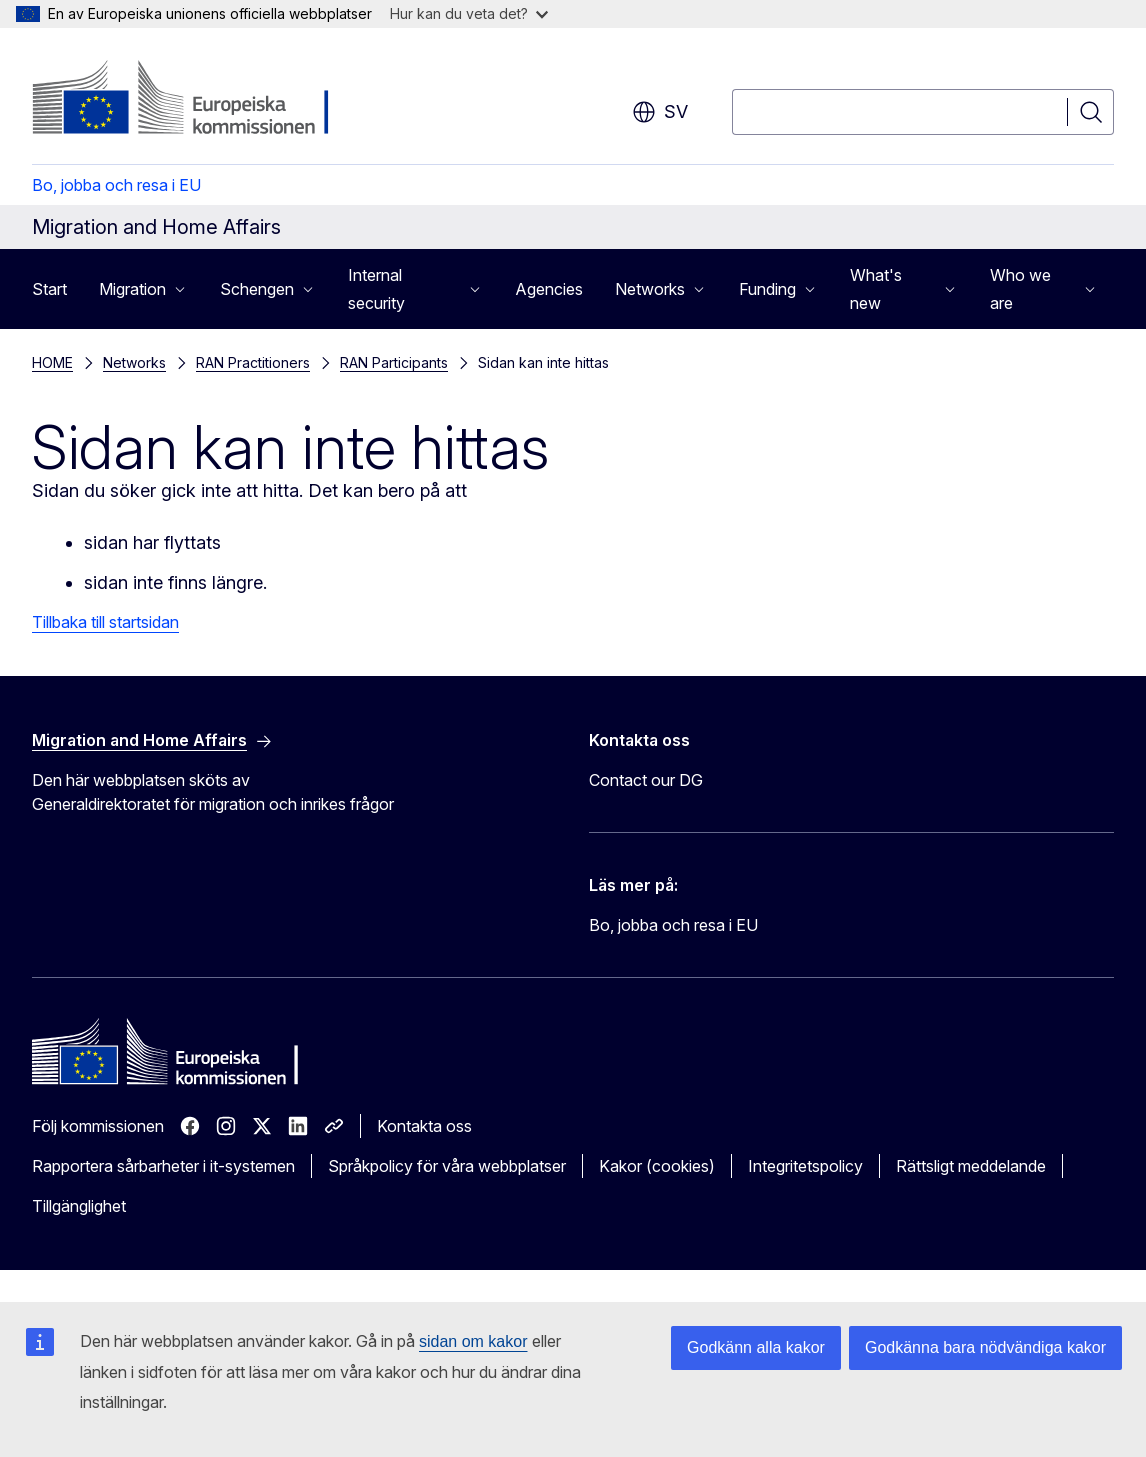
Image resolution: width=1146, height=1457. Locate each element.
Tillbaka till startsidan (105, 622)
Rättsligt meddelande (971, 1166)
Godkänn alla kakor (756, 1347)
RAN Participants (394, 362)
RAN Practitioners (253, 362)
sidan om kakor (473, 1341)
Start (49, 289)
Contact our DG (646, 780)
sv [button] (660, 112)
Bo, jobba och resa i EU (116, 185)
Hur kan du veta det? (469, 13)
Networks (134, 362)
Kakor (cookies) (657, 1166)
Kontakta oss (424, 1126)
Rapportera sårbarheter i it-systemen (163, 1166)
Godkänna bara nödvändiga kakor (985, 1347)
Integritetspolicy (805, 1166)
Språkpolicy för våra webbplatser (447, 1166)
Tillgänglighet (79, 1206)
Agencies (549, 289)
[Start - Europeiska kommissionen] (193, 100)
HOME (52, 362)
